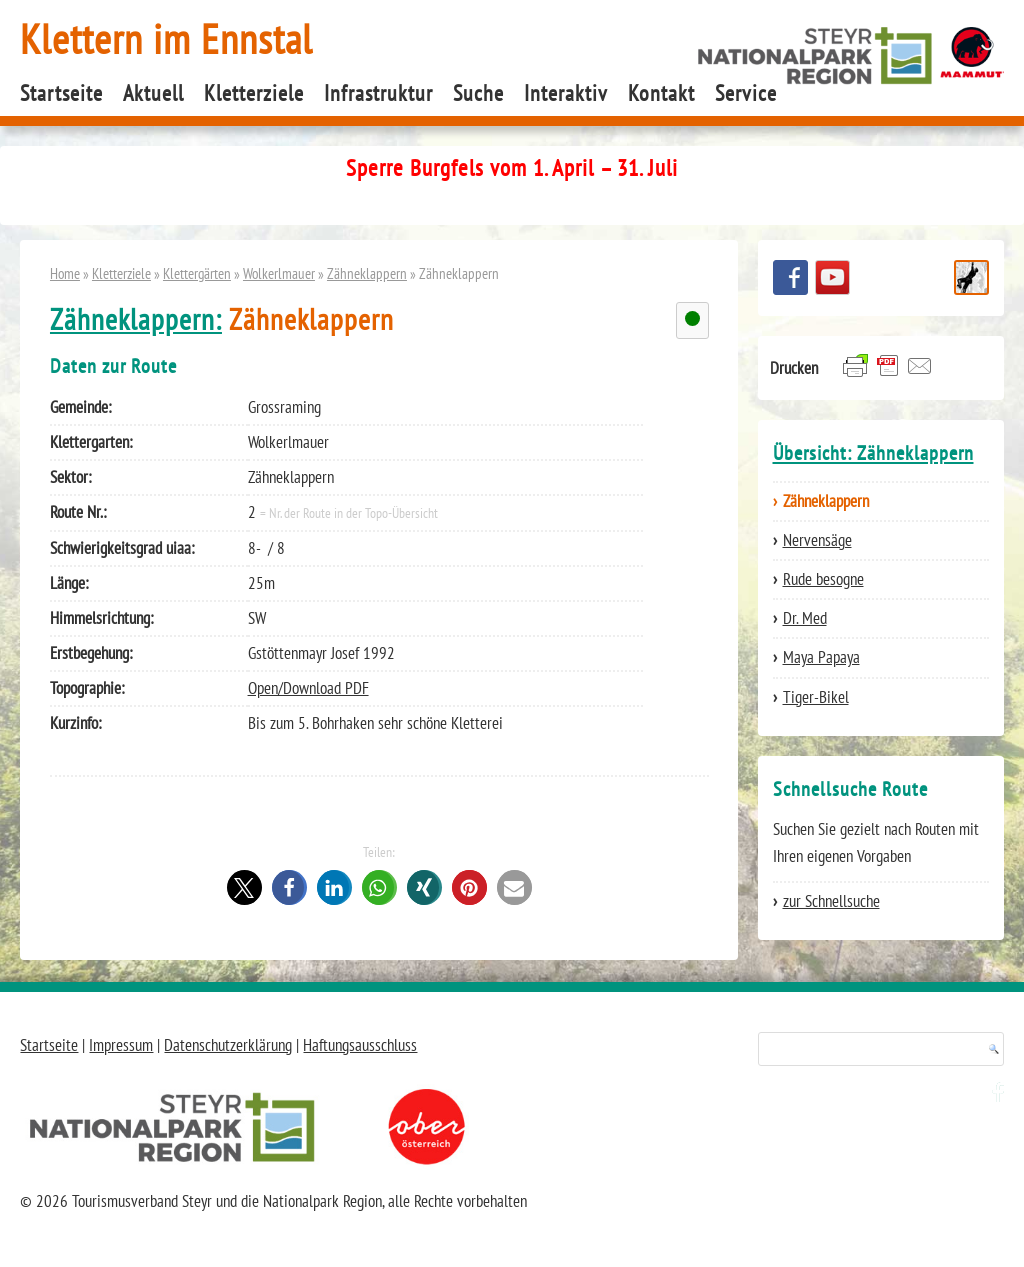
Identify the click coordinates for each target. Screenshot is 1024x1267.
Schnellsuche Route (971, 277)
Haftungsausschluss (360, 1045)
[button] (244, 887)
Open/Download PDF (308, 688)
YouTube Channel (832, 277)
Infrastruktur (378, 93)
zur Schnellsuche (831, 901)
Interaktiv (566, 93)
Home (65, 273)
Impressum (121, 1045)
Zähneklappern (367, 273)
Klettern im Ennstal (166, 38)
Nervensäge (817, 540)
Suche (478, 93)
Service (746, 93)
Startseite (61, 93)
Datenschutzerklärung (228, 1045)
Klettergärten (197, 273)
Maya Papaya (821, 657)
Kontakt (661, 93)
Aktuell (153, 93)
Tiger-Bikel (816, 697)
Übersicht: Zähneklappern (873, 453)
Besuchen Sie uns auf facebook (790, 277)
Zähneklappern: (136, 319)
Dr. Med (805, 618)
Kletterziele (254, 93)
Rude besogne (823, 579)
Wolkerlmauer (279, 273)
